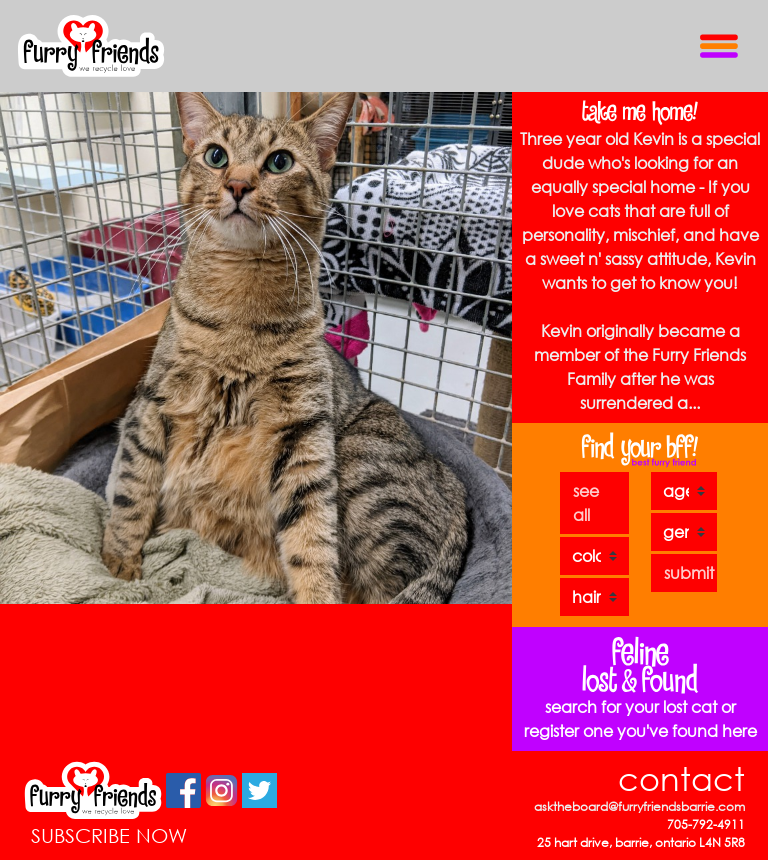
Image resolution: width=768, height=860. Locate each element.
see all (586, 502)
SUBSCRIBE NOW (109, 835)
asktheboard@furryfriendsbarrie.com (639, 806)
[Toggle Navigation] (719, 45)
